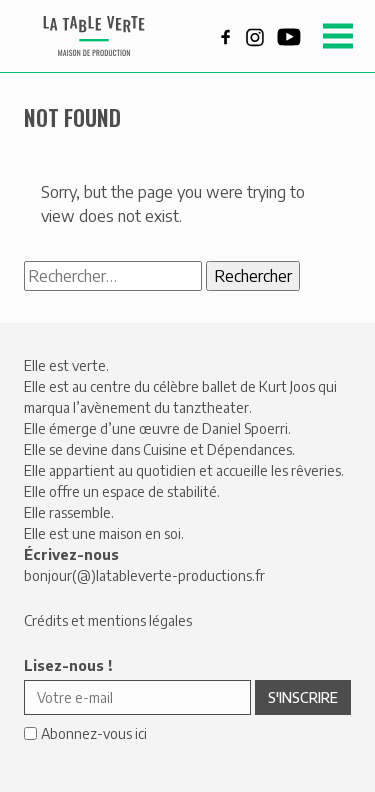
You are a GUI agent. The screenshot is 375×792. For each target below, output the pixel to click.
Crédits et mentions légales (108, 620)
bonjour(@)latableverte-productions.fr (144, 575)
